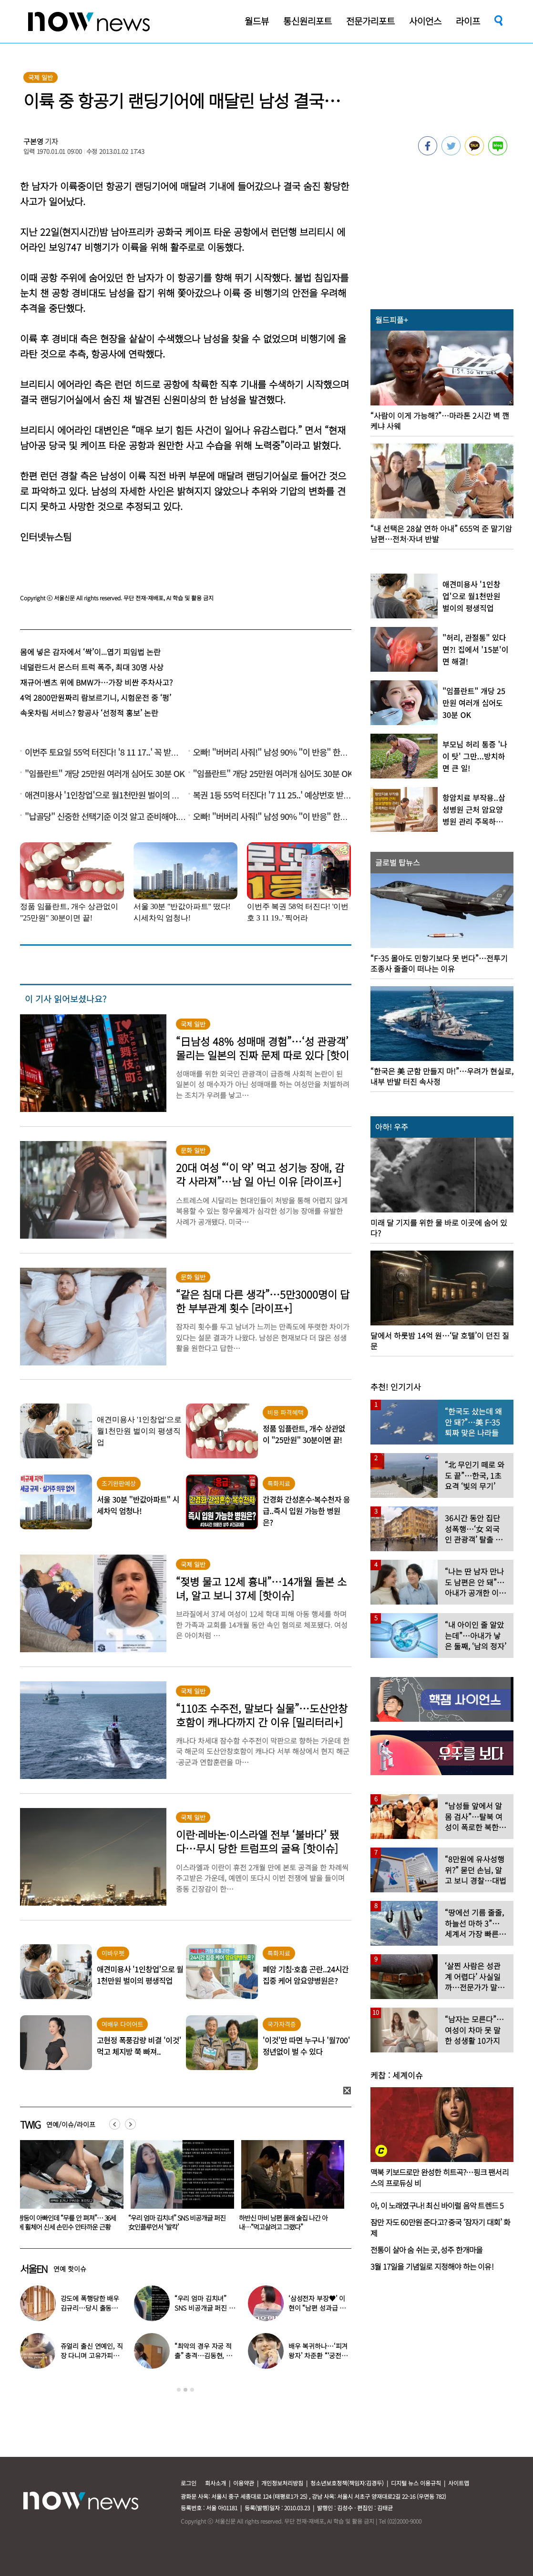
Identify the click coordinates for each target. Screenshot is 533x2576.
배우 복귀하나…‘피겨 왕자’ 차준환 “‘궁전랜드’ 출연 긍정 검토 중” (318, 2355)
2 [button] (185, 2390)
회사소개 (215, 2483)
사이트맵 (458, 2483)
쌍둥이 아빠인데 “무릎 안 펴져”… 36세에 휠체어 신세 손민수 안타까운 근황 (177, 2222)
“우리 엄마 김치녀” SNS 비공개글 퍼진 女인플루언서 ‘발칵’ (287, 2222)
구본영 (33, 141)
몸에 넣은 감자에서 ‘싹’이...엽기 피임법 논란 (90, 651)
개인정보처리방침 (282, 2483)
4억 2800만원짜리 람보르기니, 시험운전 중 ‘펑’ (95, 697)
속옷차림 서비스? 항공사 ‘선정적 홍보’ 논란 (89, 712)
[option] (68, 2188)
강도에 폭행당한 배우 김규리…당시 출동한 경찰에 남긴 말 (90, 2307)
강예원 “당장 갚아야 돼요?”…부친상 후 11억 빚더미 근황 (67, 2222)
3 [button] (192, 2390)
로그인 (188, 2483)
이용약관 (243, 2483)
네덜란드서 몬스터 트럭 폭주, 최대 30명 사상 (92, 667)
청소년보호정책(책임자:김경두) (347, 2483)
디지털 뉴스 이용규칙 (416, 2483)
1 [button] (179, 2390)
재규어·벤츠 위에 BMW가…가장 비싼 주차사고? (96, 682)
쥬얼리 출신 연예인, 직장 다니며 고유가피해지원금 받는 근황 (92, 2355)
